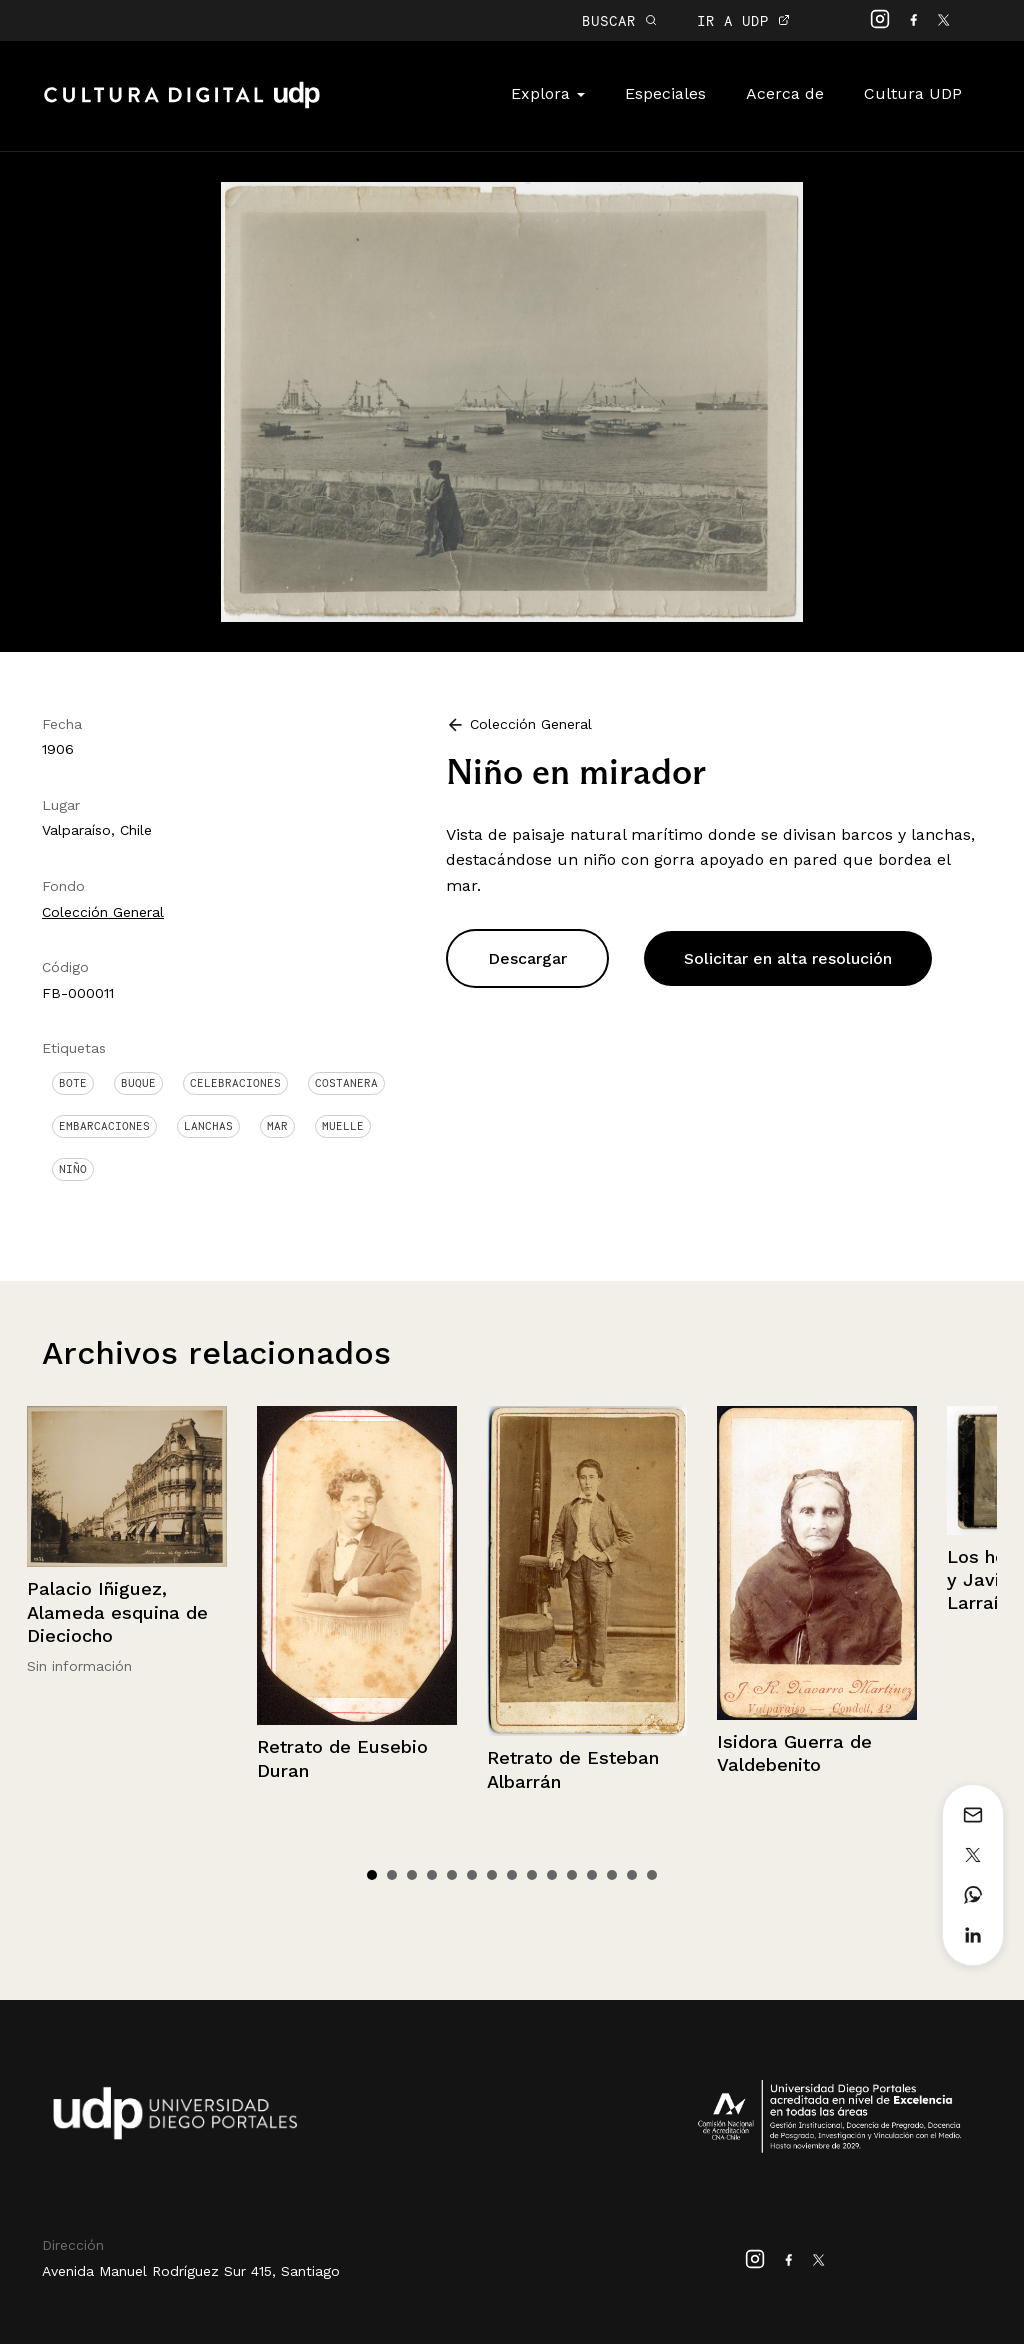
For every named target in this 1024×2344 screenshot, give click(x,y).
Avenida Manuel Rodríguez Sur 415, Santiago (191, 2271)
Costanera (346, 1083)
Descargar (527, 958)
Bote (73, 1083)
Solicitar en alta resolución (788, 958)
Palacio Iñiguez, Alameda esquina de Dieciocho (117, 1612)
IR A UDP (743, 20)
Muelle (343, 1126)
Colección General (103, 912)
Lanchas (208, 1126)
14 (632, 1875)
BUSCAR (619, 20)
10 (552, 1875)
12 (592, 1875)
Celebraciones (235, 1083)
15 (652, 1875)
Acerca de (785, 93)
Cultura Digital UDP (182, 106)
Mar (277, 1126)
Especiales (665, 93)
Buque (138, 1083)
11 (572, 1875)
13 (612, 1875)
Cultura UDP (913, 93)
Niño (73, 1169)
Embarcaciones (104, 1126)
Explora (548, 93)
